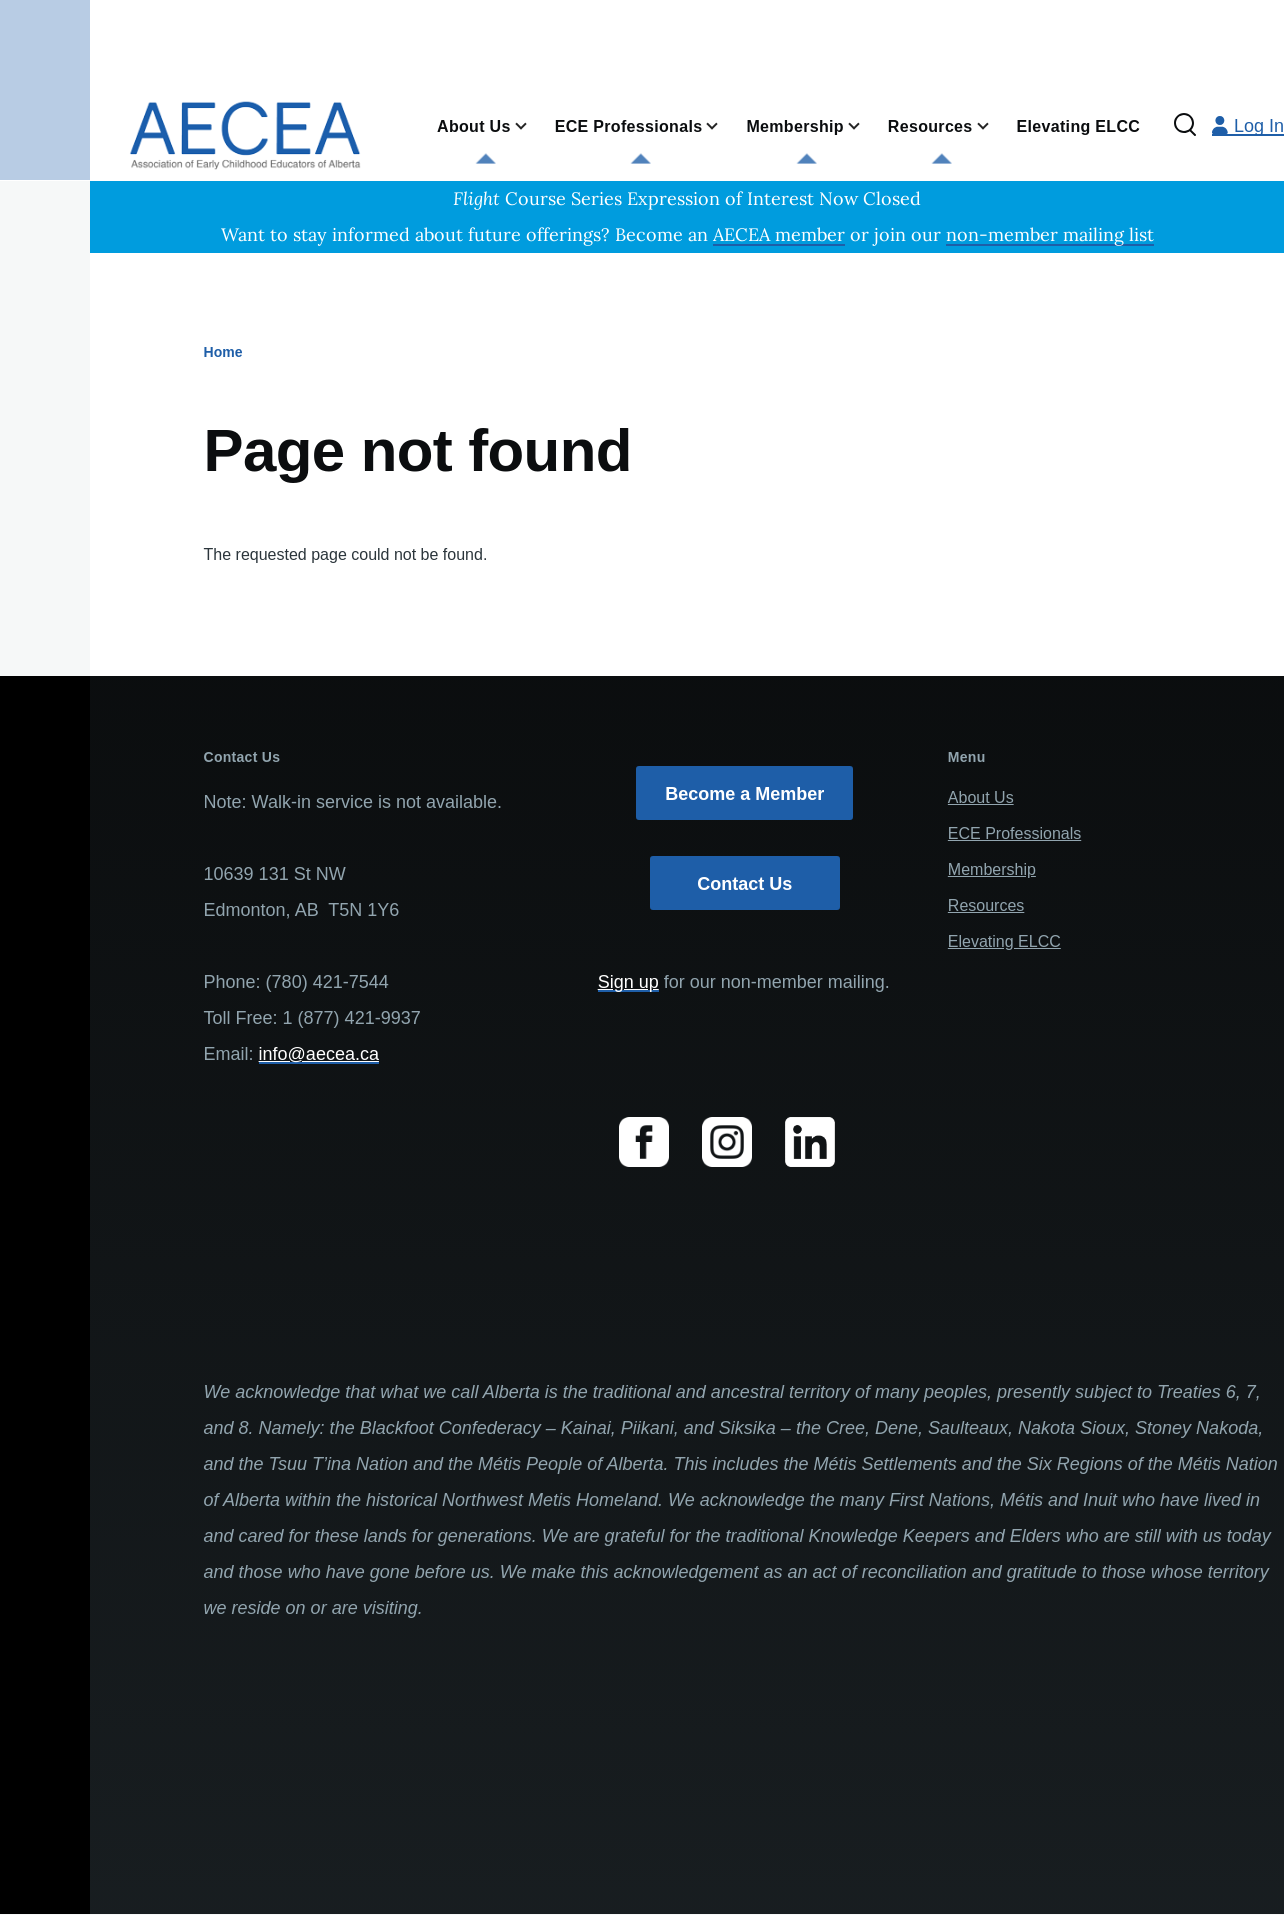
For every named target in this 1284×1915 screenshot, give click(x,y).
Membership (992, 869)
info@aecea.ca (319, 1054)
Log (1248, 126)
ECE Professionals (1014, 833)
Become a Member (744, 794)
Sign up (628, 982)
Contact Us (744, 884)
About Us (981, 797)
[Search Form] (1185, 126)
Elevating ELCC (1004, 941)
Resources (986, 905)
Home (223, 352)
